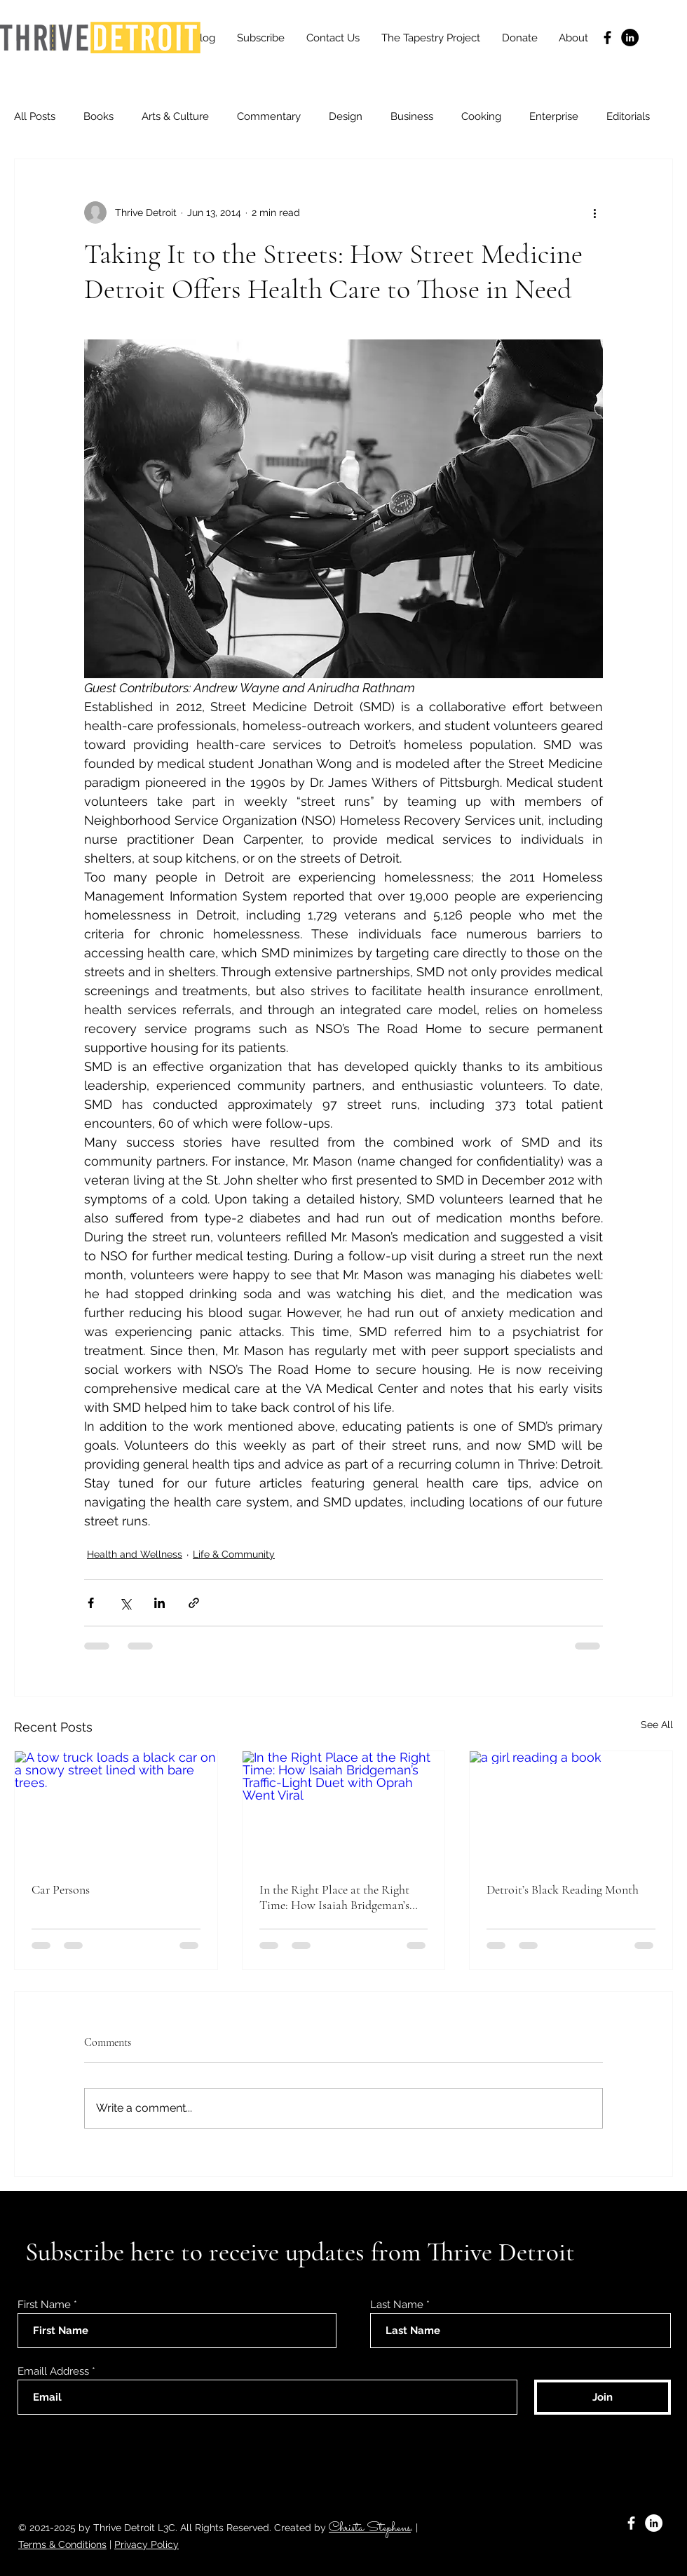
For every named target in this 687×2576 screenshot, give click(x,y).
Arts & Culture (175, 116)
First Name (44, 2305)
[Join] (602, 2397)
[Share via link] (193, 1603)
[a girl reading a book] (571, 1808)
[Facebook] (607, 37)
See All (657, 1724)
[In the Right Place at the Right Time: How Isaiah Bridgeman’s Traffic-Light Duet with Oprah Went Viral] (344, 1808)
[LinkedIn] (630, 37)
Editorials (628, 116)
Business (411, 116)
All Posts (34, 116)
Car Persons (61, 1889)
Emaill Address (53, 2371)
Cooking (481, 116)
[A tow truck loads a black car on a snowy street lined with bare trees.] (116, 1808)
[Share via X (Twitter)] (125, 1603)
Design (345, 116)
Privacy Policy (146, 2544)
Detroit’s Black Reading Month (563, 1889)
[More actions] (594, 212)
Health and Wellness (134, 1554)
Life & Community (234, 1554)
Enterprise (553, 116)
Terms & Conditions (62, 2544)
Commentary (269, 116)
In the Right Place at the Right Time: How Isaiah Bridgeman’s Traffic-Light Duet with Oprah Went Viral (334, 1897)
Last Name (396, 2305)
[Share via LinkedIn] (159, 1603)
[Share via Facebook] (90, 1603)
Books (98, 116)
